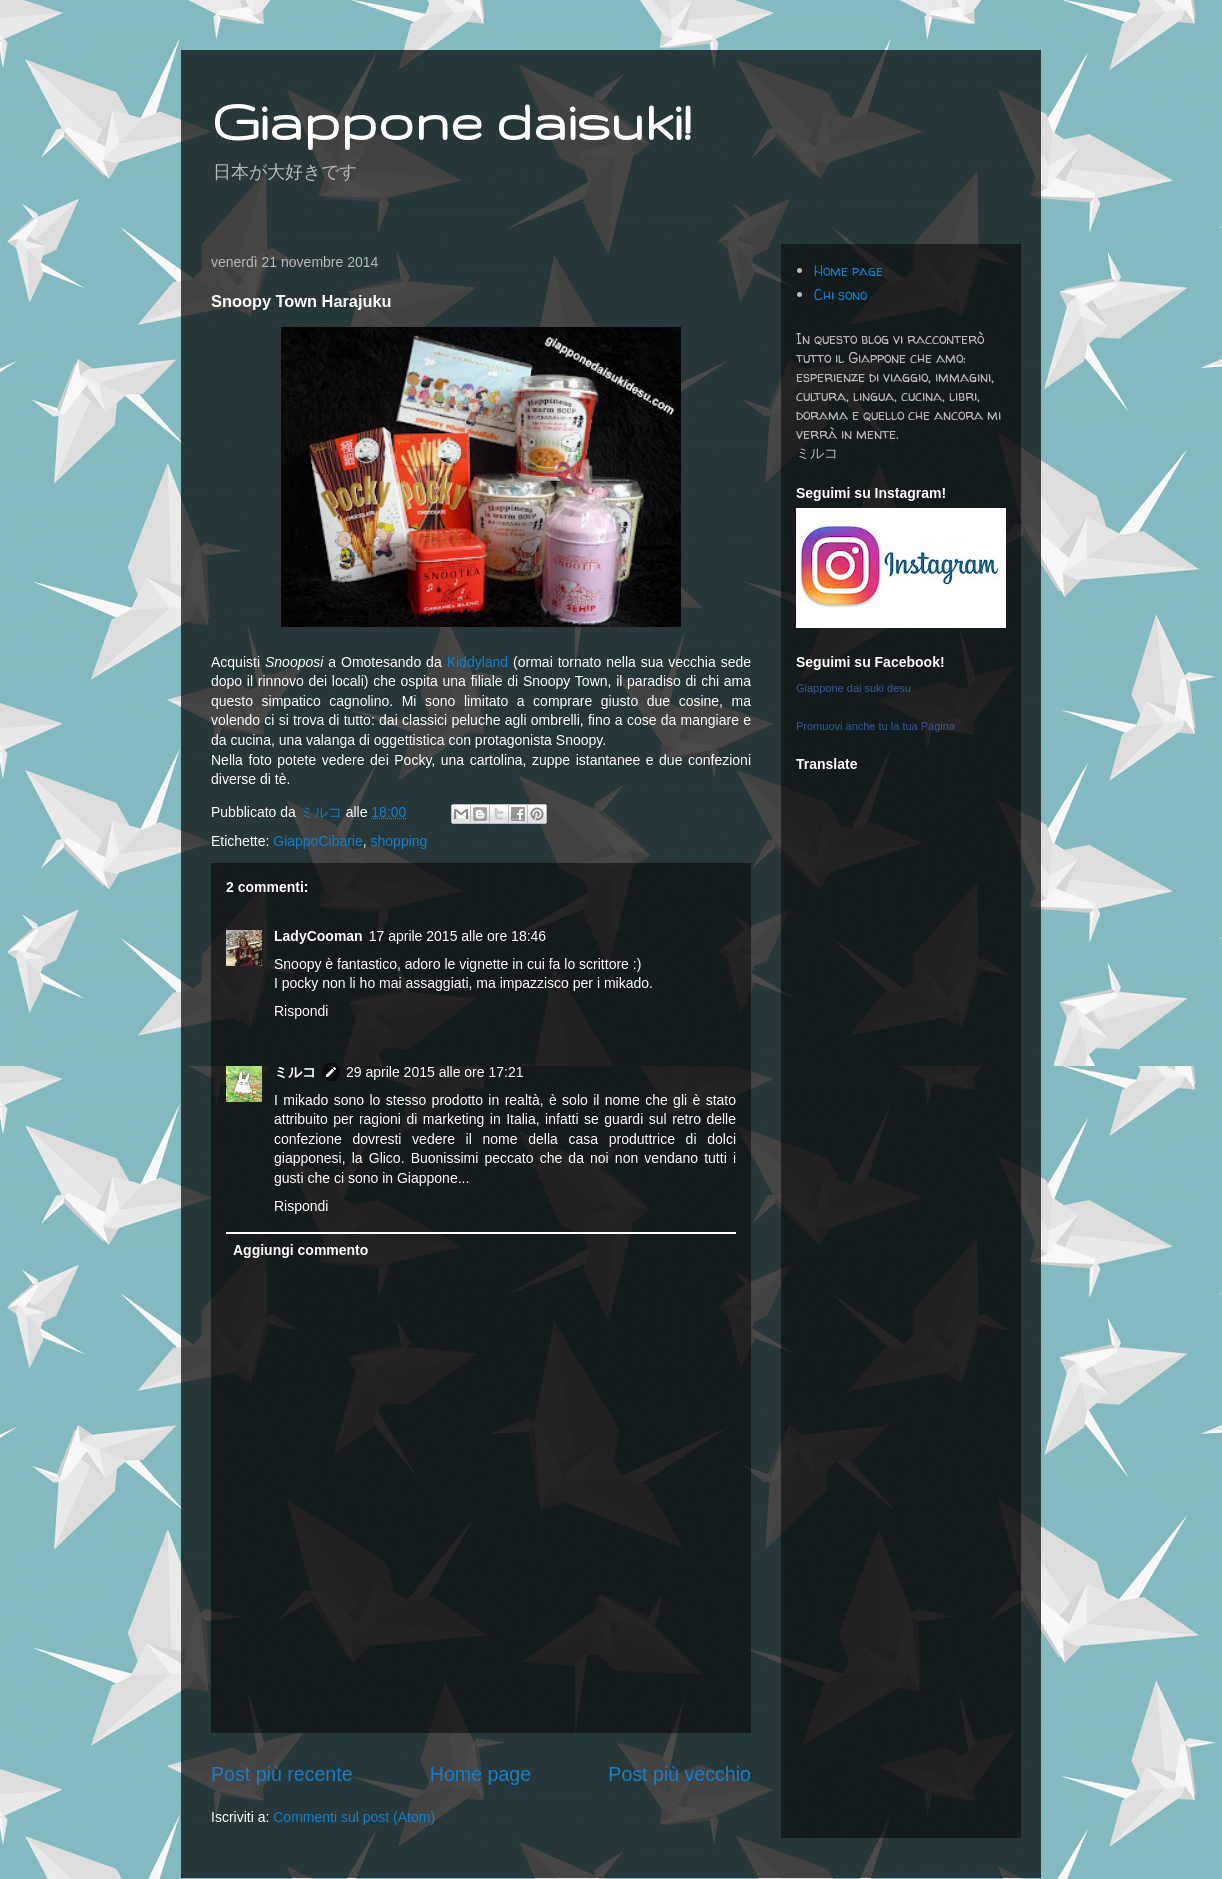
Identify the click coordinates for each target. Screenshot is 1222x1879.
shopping (399, 841)
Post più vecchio (679, 1774)
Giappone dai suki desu (853, 688)
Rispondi (301, 1011)
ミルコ (295, 1072)
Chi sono (840, 294)
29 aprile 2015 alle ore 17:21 (434, 1072)
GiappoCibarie (318, 841)
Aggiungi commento (300, 1250)
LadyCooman (318, 936)
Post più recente (282, 1774)
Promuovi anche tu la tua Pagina (875, 726)
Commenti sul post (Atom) (354, 1817)
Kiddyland (478, 662)
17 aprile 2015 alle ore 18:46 (457, 936)
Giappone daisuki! (451, 121)
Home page (480, 1774)
